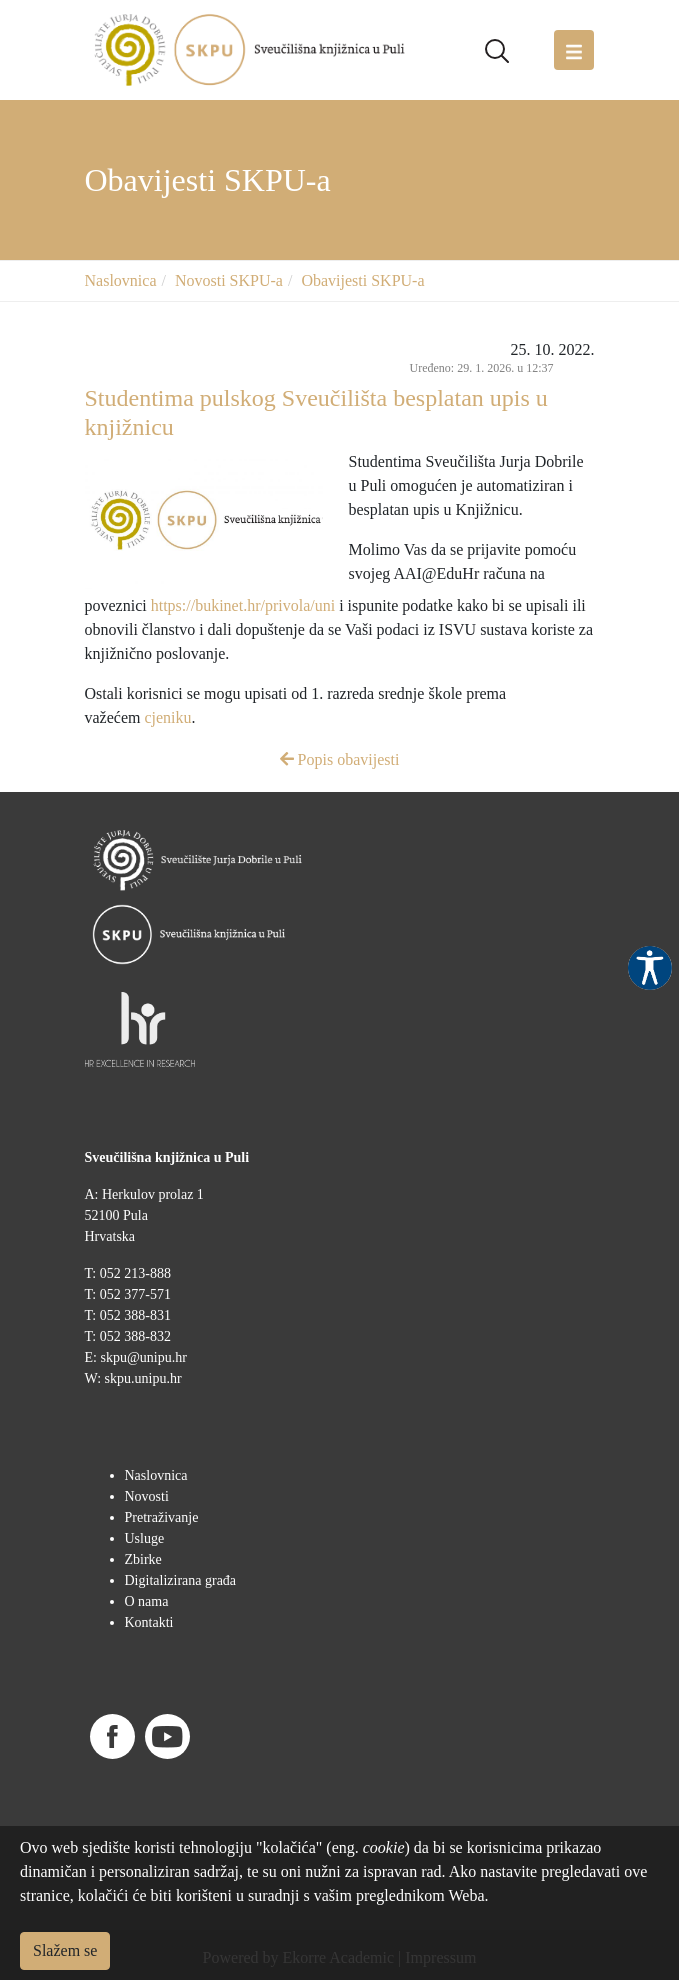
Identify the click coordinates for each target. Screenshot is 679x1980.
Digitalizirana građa (181, 1580)
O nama (147, 1601)
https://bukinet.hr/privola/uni (243, 605)
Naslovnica (121, 280)
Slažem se (65, 1950)
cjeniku (167, 717)
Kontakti (149, 1622)
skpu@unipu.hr (143, 1357)
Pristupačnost (650, 968)
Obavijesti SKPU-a (362, 280)
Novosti (147, 1496)
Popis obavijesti (340, 759)
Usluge (145, 1538)
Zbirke (143, 1559)
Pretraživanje (162, 1517)
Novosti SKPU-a (229, 280)
